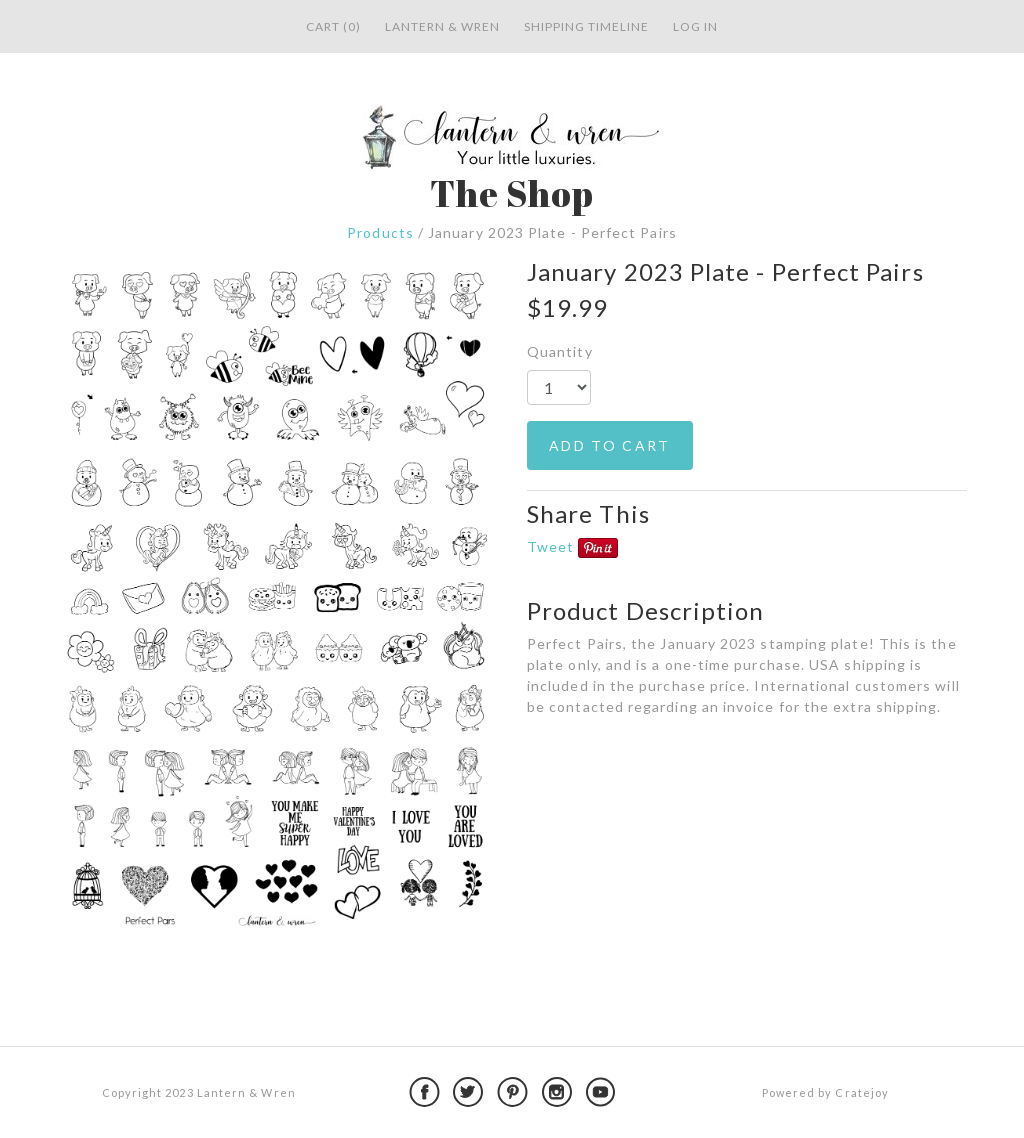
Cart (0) (333, 26)
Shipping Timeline (586, 26)
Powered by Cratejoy (825, 1092)
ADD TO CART (610, 445)
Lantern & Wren (442, 26)
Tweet (550, 546)
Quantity (560, 351)
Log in (695, 26)
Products (380, 232)
